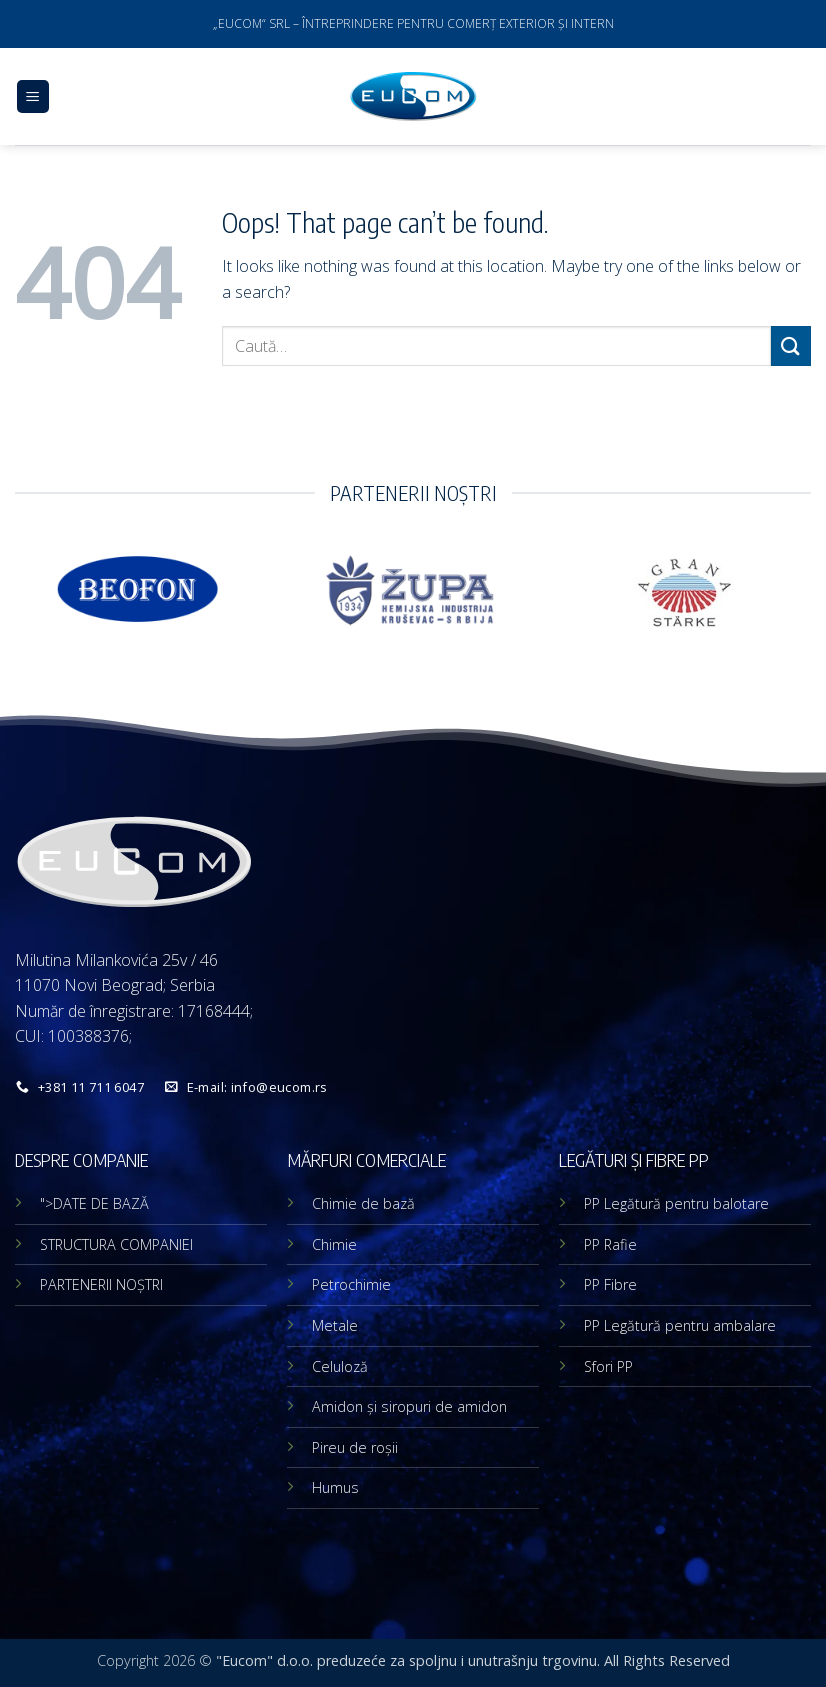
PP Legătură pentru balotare (676, 1203)
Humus (335, 1487)
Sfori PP (608, 1366)
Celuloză (340, 1366)
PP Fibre (610, 1284)
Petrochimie (351, 1284)
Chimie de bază (363, 1203)
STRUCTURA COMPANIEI (116, 1244)
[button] (33, 96)
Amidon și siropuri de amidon (409, 1406)
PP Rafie (610, 1244)
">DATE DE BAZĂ (94, 1203)
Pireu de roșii (355, 1447)
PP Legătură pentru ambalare (680, 1325)
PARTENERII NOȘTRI (101, 1284)
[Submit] (791, 345)
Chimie (334, 1244)
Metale (335, 1325)
